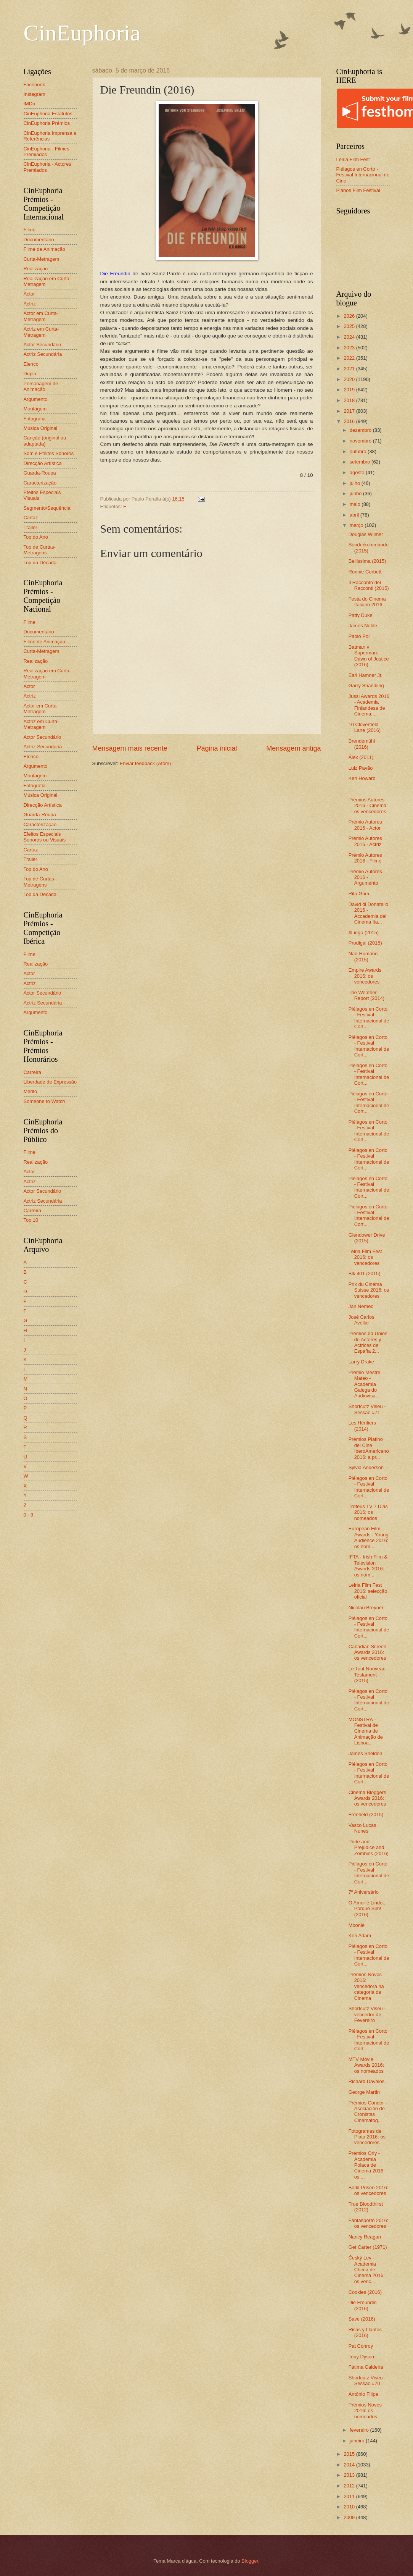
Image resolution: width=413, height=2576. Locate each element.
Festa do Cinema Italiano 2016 (367, 601)
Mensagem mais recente (129, 748)
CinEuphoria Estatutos (48, 113)
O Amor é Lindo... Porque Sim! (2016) (368, 1908)
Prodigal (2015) (365, 943)
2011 (350, 2496)
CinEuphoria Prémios (47, 123)
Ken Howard (362, 778)
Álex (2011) (361, 757)
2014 (350, 2465)
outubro (359, 451)
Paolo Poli (360, 636)
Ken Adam (360, 1935)
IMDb (29, 104)
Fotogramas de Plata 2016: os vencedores (367, 2137)
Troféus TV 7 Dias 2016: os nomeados (368, 1512)
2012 (350, 2486)
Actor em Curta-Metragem (41, 316)
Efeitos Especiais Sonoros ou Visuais (45, 837)
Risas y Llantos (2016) (365, 2332)
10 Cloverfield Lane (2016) (365, 727)
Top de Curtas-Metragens (40, 550)
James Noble (363, 625)
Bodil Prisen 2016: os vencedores (369, 2190)
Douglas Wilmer (366, 534)
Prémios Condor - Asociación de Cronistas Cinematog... (368, 2111)
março (357, 525)
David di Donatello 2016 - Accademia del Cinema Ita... (369, 913)
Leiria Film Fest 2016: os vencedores (365, 1257)
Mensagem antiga (293, 748)
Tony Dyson (361, 2357)
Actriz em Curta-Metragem (41, 332)
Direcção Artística (43, 463)
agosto (358, 472)
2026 (350, 316)
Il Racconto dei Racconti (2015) (369, 585)
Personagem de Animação (41, 386)
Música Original (41, 428)
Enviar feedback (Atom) (145, 763)
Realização (36, 268)
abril (355, 515)
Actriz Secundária (43, 354)
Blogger (249, 2561)
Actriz (30, 304)
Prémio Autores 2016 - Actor (365, 824)
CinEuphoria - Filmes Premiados (46, 151)
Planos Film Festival (358, 190)
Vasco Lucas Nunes (362, 1828)
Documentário (39, 239)
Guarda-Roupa (40, 473)
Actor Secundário (42, 344)
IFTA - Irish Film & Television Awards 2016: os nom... (368, 1565)
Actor (29, 294)
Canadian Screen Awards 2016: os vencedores (368, 1652)
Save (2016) (362, 2319)
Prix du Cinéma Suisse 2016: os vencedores (369, 1290)
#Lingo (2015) (364, 932)
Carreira (33, 1072)
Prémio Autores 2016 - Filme (365, 858)
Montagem (35, 409)
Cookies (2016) (365, 2292)
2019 (350, 389)
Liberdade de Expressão (50, 1082)
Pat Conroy (361, 2346)
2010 (350, 2507)
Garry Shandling (366, 685)
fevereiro (360, 2430)
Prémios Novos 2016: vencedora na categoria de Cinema (366, 1986)
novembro (361, 441)
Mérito (30, 1091)
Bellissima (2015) (367, 561)
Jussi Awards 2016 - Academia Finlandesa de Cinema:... (369, 705)
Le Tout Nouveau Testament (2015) (367, 1674)
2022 (350, 358)
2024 (350, 337)
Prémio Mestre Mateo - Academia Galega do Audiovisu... (365, 1384)
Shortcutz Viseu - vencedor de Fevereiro (367, 2014)
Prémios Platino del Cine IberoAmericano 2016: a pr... (369, 1448)
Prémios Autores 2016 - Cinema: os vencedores (368, 805)
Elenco (31, 364)
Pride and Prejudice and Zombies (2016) (369, 1847)
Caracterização (40, 483)
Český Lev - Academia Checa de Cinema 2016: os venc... (367, 2269)
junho (356, 493)
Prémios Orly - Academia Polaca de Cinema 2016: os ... (367, 2165)
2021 (350, 368)
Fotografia (35, 419)
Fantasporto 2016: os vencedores (369, 2223)
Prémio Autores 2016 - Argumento (365, 877)
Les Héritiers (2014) (362, 1425)
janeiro (358, 2441)
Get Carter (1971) (368, 2247)
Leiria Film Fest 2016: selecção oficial (368, 1591)
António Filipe (363, 2394)
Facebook (34, 84)
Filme (29, 230)
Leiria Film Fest (353, 159)
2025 (350, 326)
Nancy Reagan (365, 2237)
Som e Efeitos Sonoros (49, 453)
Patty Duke (361, 615)
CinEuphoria (82, 32)
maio (356, 504)
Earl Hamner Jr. (365, 675)
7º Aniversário (364, 1892)
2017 (350, 411)
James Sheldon (365, 1753)
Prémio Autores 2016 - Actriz (365, 841)
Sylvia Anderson (366, 1467)
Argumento (36, 399)
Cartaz (31, 517)
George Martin (364, 2092)
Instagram (34, 94)
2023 (350, 347)
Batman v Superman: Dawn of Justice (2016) (369, 655)
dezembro (361, 430)
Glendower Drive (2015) (367, 1238)
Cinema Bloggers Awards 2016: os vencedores (367, 1798)
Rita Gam (359, 893)
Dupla (30, 373)
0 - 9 (29, 1515)
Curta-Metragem (41, 259)
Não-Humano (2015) (363, 956)
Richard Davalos (366, 2081)
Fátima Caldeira (366, 2367)
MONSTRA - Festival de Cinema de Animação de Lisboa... (366, 1731)
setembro (360, 462)
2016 (350, 421)
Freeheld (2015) (366, 1814)
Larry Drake (361, 1362)
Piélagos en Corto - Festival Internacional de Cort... (369, 1017)
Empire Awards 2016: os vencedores (365, 976)
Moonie (357, 1925)
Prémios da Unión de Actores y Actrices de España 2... (368, 1342)
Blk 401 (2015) (365, 1273)
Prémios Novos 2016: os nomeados (365, 2410)
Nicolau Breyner (366, 1607)
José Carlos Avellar (361, 1320)
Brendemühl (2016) (362, 743)
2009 (350, 2517)
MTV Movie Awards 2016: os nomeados (366, 2065)
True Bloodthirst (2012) (366, 2207)
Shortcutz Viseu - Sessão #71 (367, 1409)
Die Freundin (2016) (363, 2305)
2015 (350, 2454)
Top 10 (31, 1220)
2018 (350, 400)
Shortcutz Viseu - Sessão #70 (367, 2380)
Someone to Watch (44, 1101)
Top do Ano (36, 537)
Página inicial (216, 748)
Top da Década (40, 562)
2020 (350, 379)
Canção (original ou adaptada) (45, 440)
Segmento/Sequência (47, 508)
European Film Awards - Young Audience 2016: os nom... (369, 1537)
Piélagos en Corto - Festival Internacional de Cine (363, 175)
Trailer (30, 527)
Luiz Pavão (361, 768)
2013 (350, 2475)
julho (356, 483)
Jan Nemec (361, 1306)
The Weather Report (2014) (366, 995)
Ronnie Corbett (365, 572)
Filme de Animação (45, 249)
